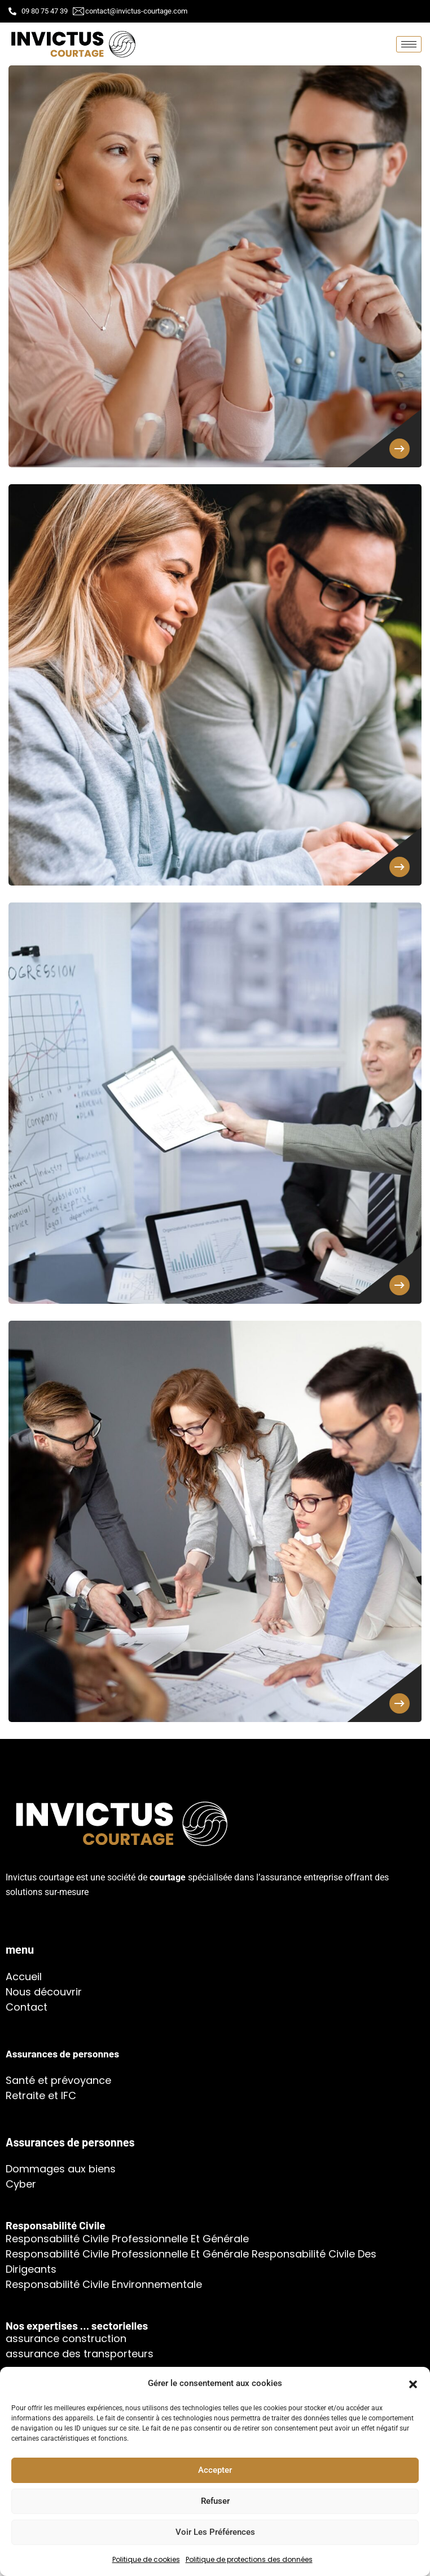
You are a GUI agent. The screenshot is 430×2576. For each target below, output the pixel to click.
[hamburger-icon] (409, 44)
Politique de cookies (146, 2559)
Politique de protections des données (249, 2559)
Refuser (215, 2501)
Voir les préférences (215, 2532)
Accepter (215, 2470)
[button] (413, 2383)
